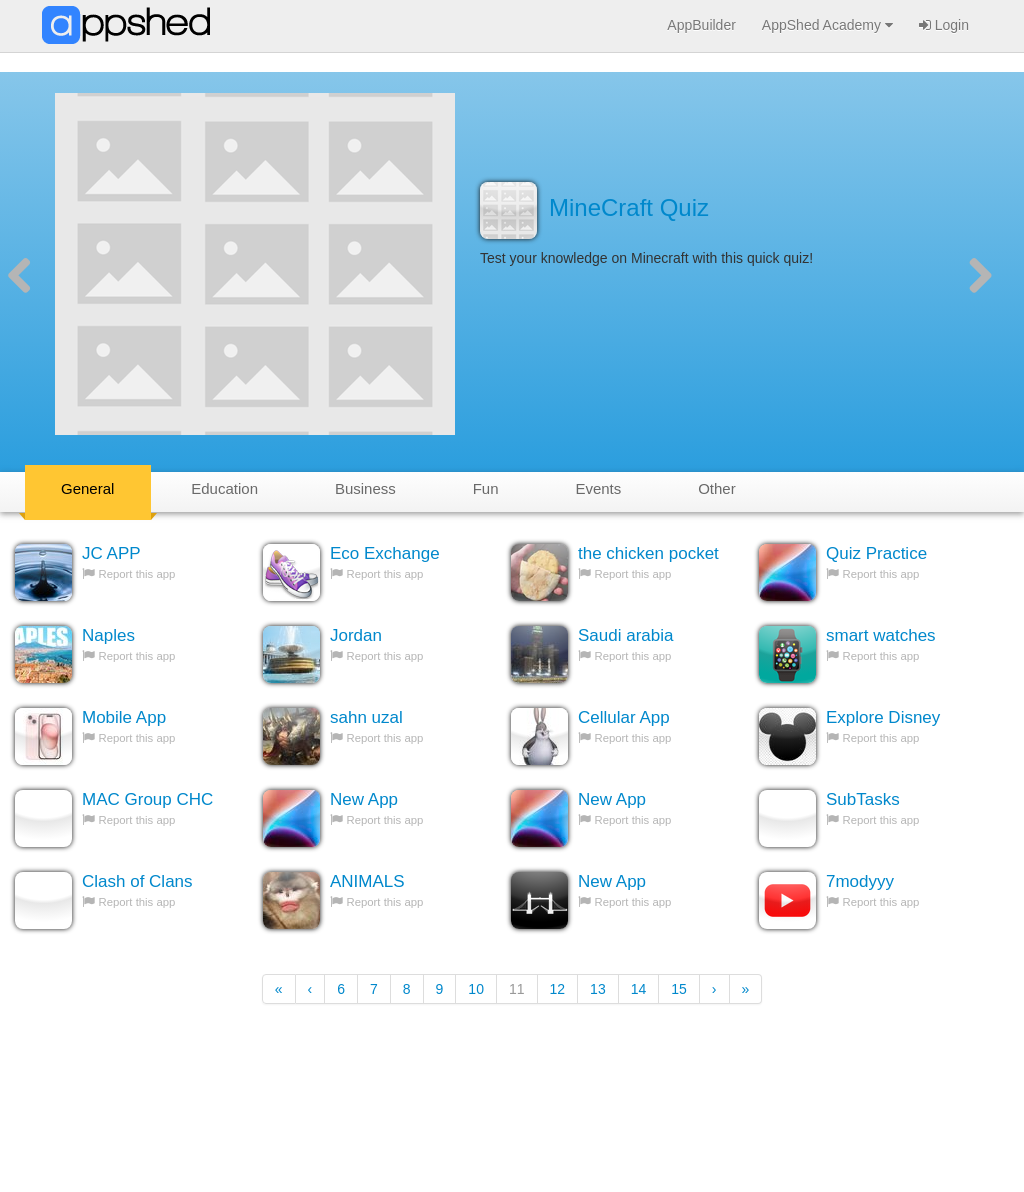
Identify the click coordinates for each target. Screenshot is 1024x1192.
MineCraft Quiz (629, 207)
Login (944, 25)
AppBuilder (701, 25)
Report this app (137, 574)
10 (476, 989)
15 (679, 989)
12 (558, 989)
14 (639, 989)
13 (598, 989)
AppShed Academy (827, 25)
